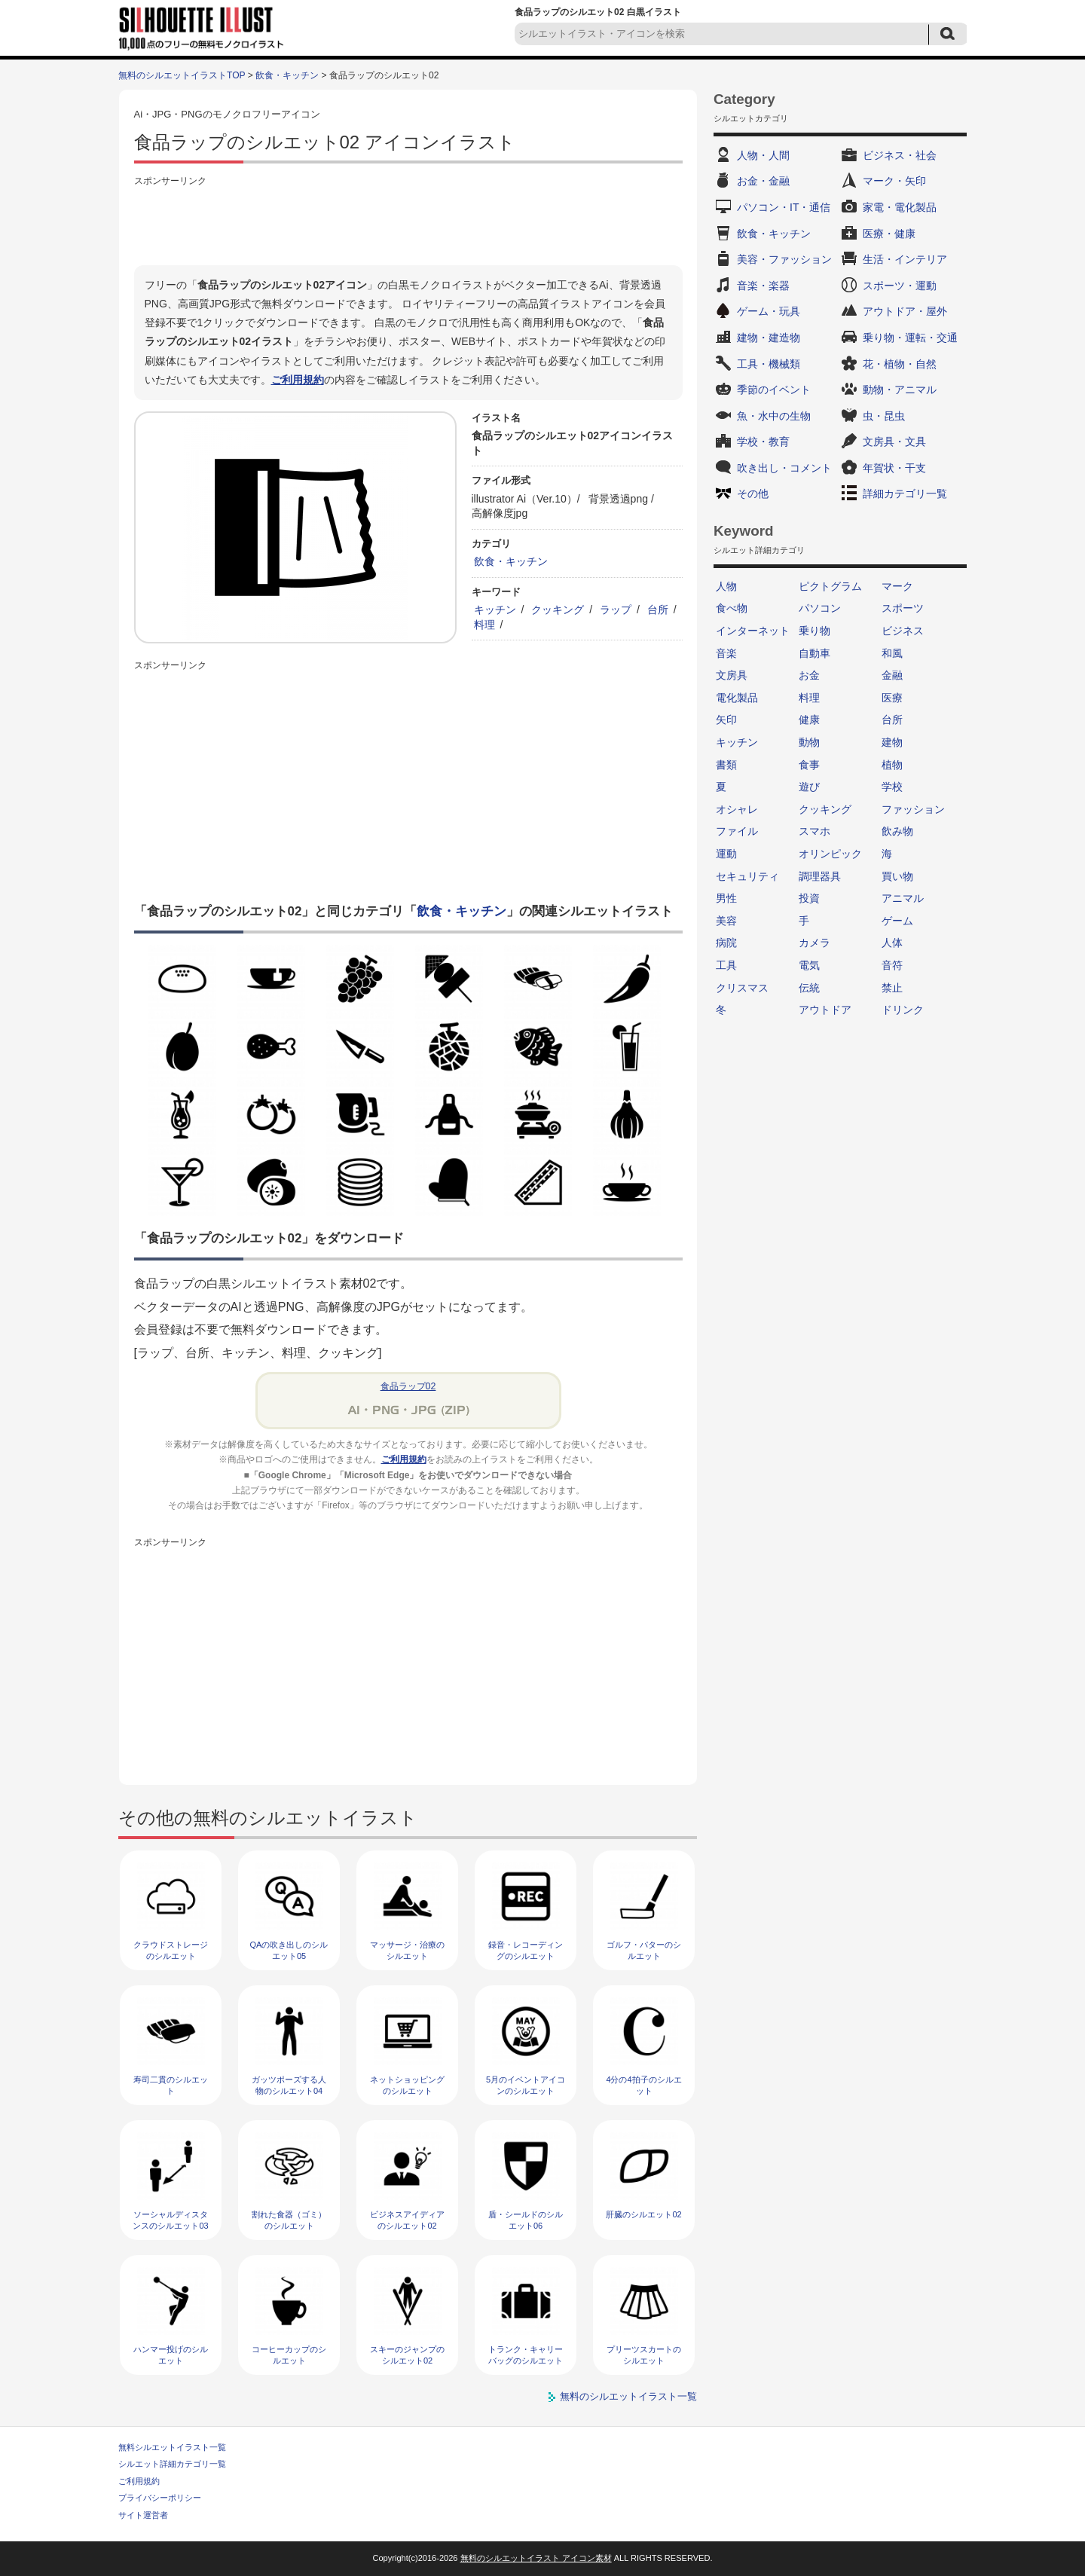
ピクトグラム (830, 586)
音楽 (726, 653)
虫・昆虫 (884, 416)
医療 (892, 698)
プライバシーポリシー (159, 2497)
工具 (726, 965)
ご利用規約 (297, 380)
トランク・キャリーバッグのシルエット (525, 2355)
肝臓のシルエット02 (643, 2214)
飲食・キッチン (287, 75)
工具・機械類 (768, 364)
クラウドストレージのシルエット (170, 1950)
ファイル (737, 831)
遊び (809, 787)
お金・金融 (763, 181)
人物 (726, 586)
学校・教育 (763, 441)
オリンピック (830, 854)
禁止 (892, 988)
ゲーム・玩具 (768, 311)
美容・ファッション (784, 259)
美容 (726, 921)
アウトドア (825, 1010)
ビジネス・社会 (900, 155)
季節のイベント (774, 389)
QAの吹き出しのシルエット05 (289, 1950)
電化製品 (737, 698)
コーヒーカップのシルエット (289, 2355)
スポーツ (903, 608)
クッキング (557, 610)
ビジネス (903, 631)
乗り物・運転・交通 (910, 338)
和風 (892, 653)
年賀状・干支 (894, 468)
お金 (809, 675)
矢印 (726, 720)
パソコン (820, 608)
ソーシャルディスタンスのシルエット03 (170, 2220)
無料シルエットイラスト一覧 (172, 2447)
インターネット (753, 631)
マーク (897, 586)
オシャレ (737, 809)
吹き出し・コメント (784, 468)
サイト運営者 (143, 2514)
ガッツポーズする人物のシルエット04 (289, 2085)
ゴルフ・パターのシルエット (644, 1950)
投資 (809, 898)
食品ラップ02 (408, 1386)
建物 (892, 742)
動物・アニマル (900, 389)
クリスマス (742, 988)
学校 (892, 787)
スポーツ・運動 (900, 286)
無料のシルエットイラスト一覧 (628, 2396)
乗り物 (814, 631)
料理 (484, 625)
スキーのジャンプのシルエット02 (407, 2355)
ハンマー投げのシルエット (170, 2355)
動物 (809, 742)
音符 (892, 965)
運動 (726, 854)
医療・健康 (889, 234)
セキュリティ (747, 876)
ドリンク (903, 1010)
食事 (809, 765)
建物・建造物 (768, 338)
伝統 (809, 988)
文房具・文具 (894, 441)
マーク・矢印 (894, 181)
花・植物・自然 (900, 364)
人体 (892, 943)
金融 (892, 675)
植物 (892, 765)
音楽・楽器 (763, 286)
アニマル (903, 898)
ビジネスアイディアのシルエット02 (407, 2220)
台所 (657, 610)
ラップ (615, 610)
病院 (726, 943)
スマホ (814, 831)
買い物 (897, 876)
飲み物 (897, 831)
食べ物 (731, 608)
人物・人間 (763, 155)
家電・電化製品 (900, 207)
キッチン (495, 610)
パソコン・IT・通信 (783, 207)
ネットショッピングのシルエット (407, 2085)
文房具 (731, 675)
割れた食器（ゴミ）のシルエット (289, 2220)
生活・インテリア (905, 259)
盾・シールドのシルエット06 (525, 2220)
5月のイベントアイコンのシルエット (525, 2085)
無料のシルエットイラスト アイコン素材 (536, 2557)
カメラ (814, 943)
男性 (726, 898)
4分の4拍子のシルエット (643, 2085)
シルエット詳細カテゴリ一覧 (172, 2463)
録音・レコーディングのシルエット (525, 1950)
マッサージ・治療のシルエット (407, 1950)
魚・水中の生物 (774, 416)
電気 (809, 965)
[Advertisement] (408, 224)
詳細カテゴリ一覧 (905, 493)
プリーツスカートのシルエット (644, 2355)
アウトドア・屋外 (905, 311)
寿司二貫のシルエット (170, 2085)
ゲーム (897, 921)
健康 (809, 720)
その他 (753, 493)
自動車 (814, 653)
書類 (726, 765)
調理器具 (820, 876)
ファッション (913, 809)
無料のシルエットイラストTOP (181, 75)
